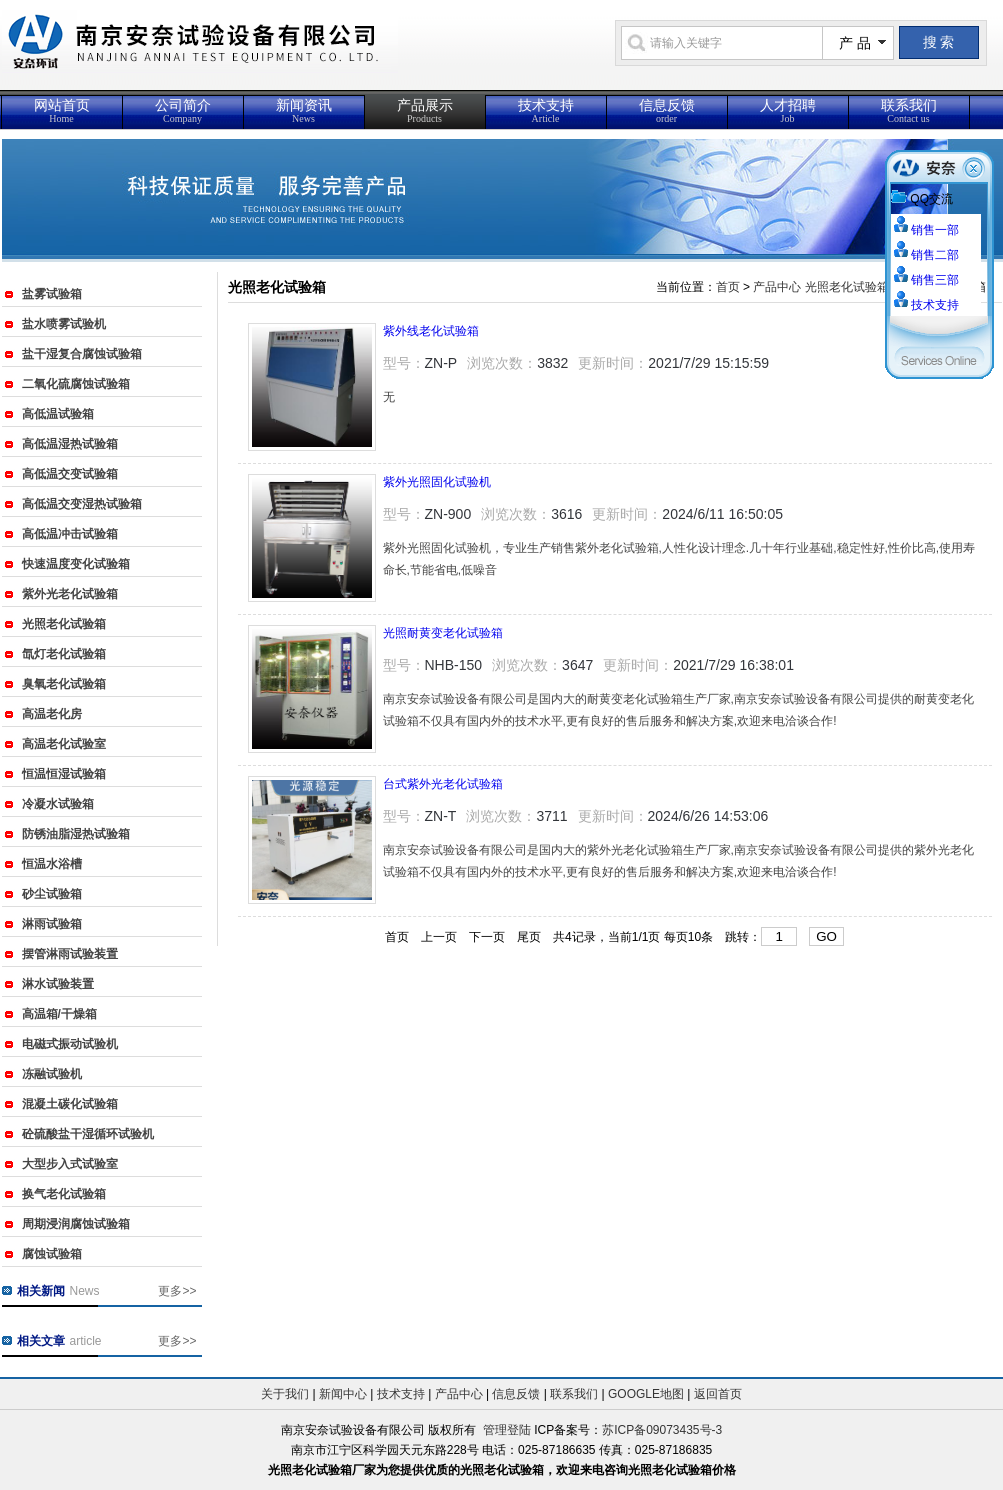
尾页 (529, 937)
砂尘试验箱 (52, 894)
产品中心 (777, 287)
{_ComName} (291, 52)
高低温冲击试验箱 (70, 534)
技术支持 (546, 111)
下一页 (487, 937)
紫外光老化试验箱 (70, 594)
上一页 (439, 937)
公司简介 (183, 111)
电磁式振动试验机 (70, 1044)
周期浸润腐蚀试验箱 (76, 1224)
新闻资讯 (304, 111)
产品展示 (425, 111)
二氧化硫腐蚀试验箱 (76, 384)
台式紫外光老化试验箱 (443, 784)
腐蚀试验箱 (52, 1254)
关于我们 (285, 1394)
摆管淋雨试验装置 (70, 954)
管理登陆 (507, 1430)
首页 (728, 287)
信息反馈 (667, 111)
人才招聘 (788, 111)
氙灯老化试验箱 (64, 654)
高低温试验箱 (58, 414)
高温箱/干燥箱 (59, 1014)
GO (826, 936)
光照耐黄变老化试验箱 (443, 633)
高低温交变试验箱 (70, 474)
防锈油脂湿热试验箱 (76, 834)
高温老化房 (52, 714)
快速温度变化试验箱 (76, 564)
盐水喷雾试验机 (64, 324)
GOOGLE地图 (646, 1394)
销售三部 (935, 280)
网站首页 (62, 111)
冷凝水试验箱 (58, 804)
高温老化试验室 (64, 744)
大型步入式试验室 (70, 1164)
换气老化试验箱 (64, 1194)
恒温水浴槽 (52, 864)
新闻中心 (343, 1394)
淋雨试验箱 (52, 924)
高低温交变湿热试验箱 (82, 504)
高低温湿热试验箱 (70, 444)
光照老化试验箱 (64, 624)
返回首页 (718, 1394)
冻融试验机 (52, 1074)
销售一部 (935, 230)
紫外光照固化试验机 (437, 482)
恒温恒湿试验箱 (64, 774)
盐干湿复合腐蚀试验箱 (82, 354)
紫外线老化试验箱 (431, 331)
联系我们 (909, 111)
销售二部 (935, 255)
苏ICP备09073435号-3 (662, 1430)
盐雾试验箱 (52, 294)
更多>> (177, 1291)
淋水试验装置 (58, 984)
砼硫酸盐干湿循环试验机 (88, 1134)
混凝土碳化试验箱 (70, 1104)
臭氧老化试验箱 (64, 684)
